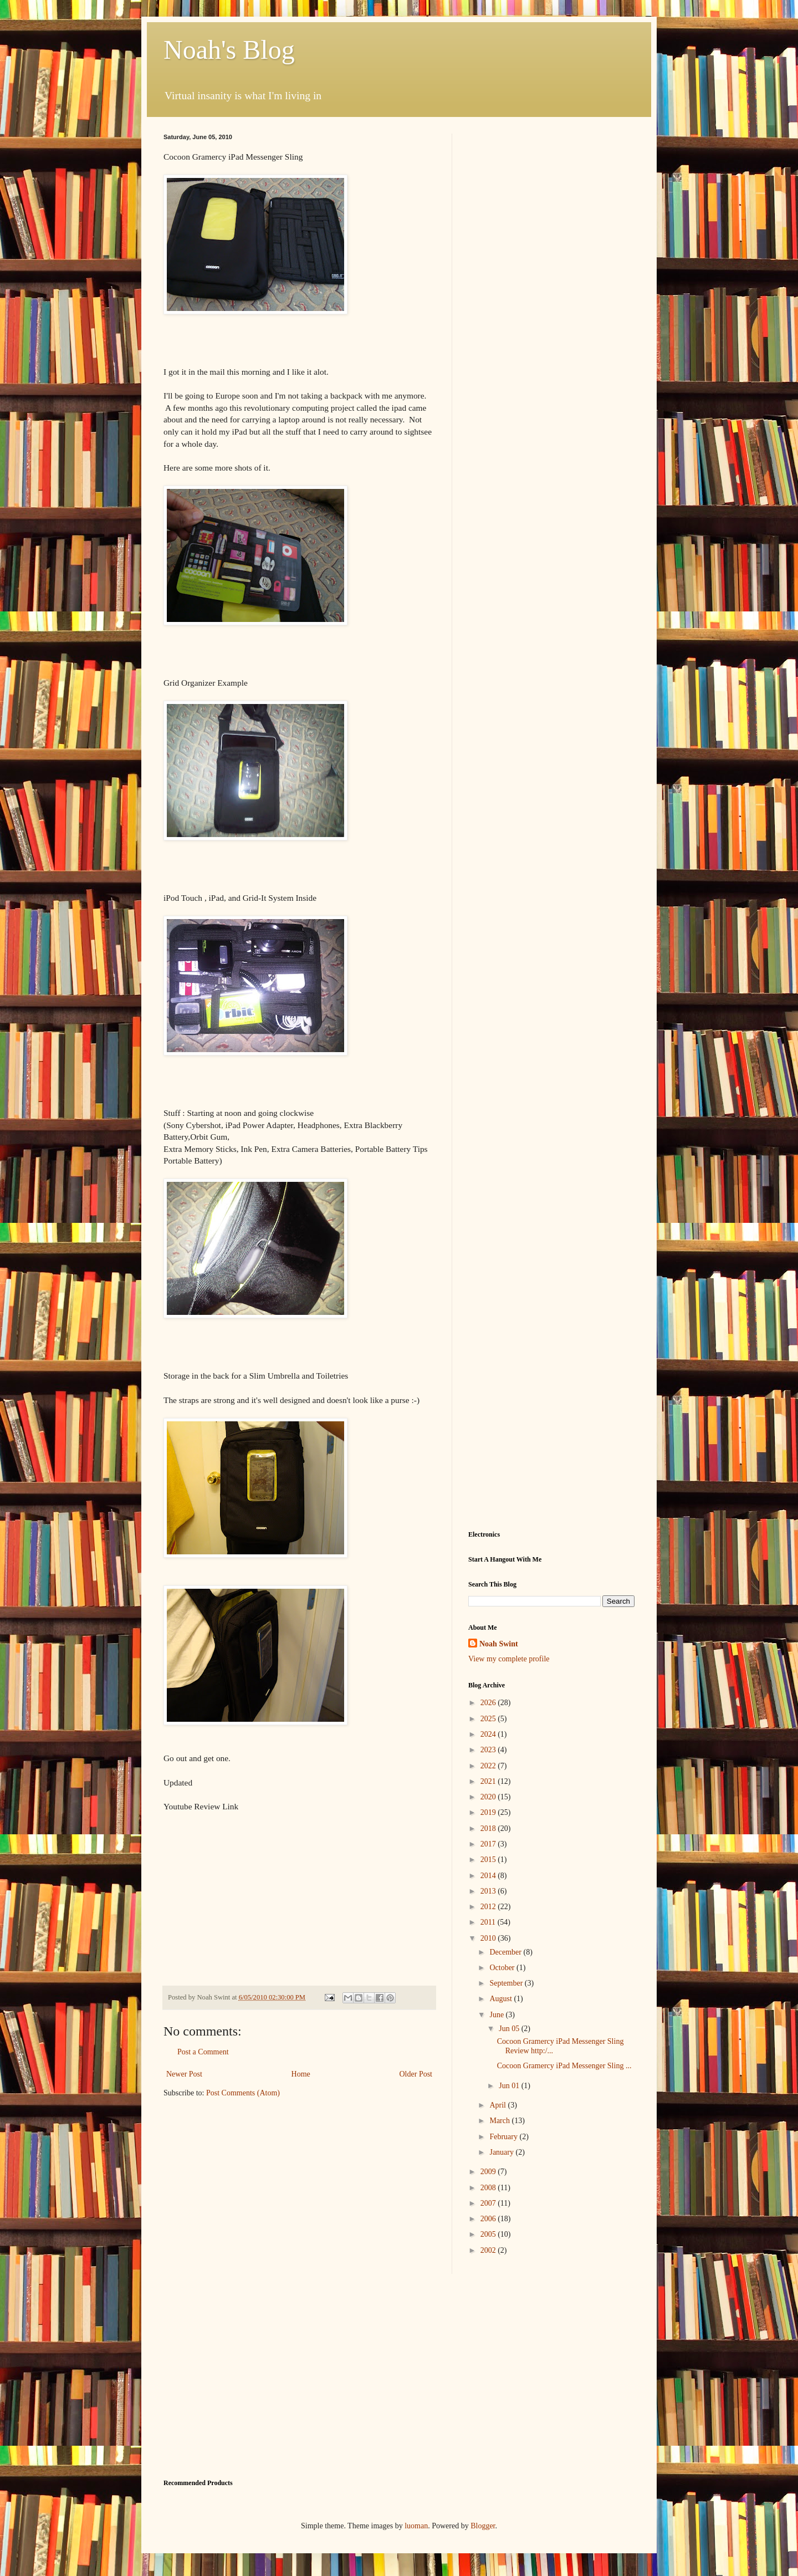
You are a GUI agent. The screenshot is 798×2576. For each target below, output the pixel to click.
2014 (489, 1875)
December (506, 1952)
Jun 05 (510, 2028)
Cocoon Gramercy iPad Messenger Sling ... (564, 2066)
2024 (489, 1734)
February (504, 2137)
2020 (489, 1797)
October (502, 1967)
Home (300, 2074)
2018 (489, 1828)
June (497, 2015)
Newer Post (184, 2074)
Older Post (416, 2074)
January (502, 2152)
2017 (489, 1844)
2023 (489, 1750)
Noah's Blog (229, 49)
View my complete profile (509, 1659)
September (506, 1983)
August (501, 1999)
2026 (489, 1702)
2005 (489, 2234)
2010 (489, 1938)
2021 (489, 1781)
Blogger (482, 2526)
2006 (489, 2219)
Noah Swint (498, 1644)
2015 (489, 1859)
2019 (489, 1812)
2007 (489, 2203)
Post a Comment (203, 2052)
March (500, 2120)
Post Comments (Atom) (243, 2093)
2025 (489, 1719)
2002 (489, 2250)
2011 (489, 1922)
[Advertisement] (551, 300)
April (498, 2105)
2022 (489, 1766)
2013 (489, 1891)
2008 (489, 2188)
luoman (416, 2526)
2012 (489, 1906)
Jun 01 (510, 2086)
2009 (489, 2171)
